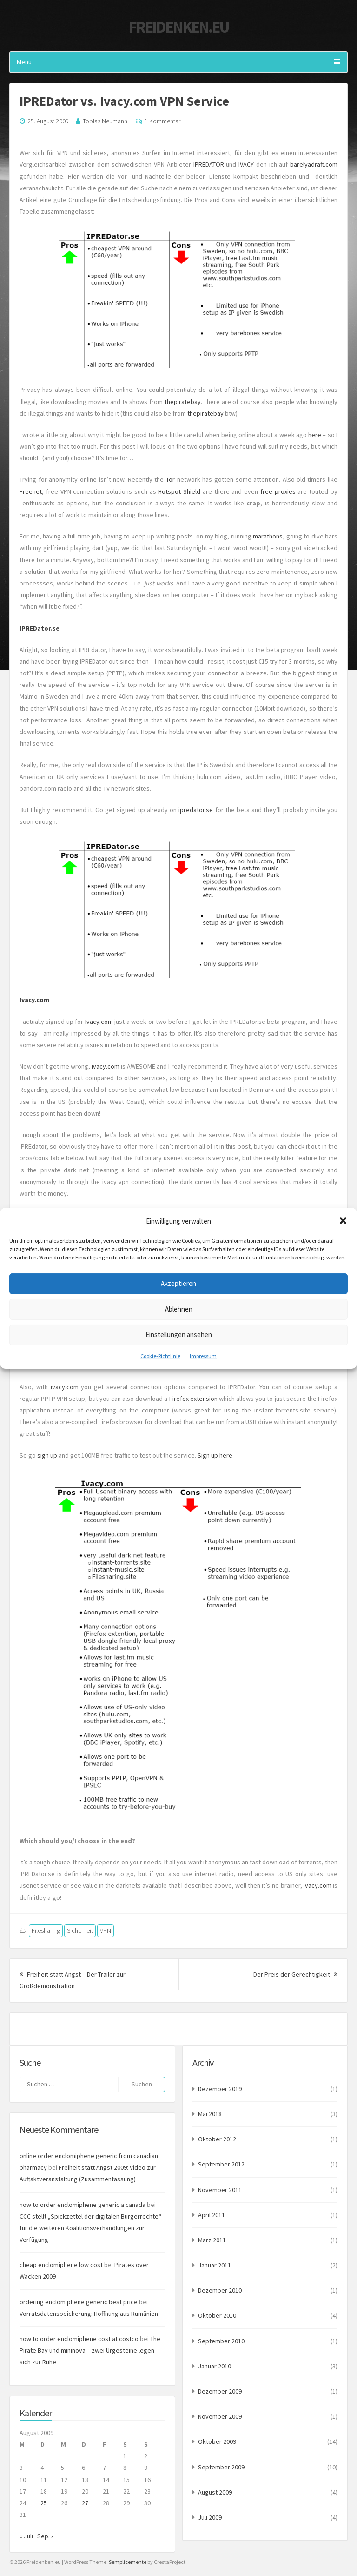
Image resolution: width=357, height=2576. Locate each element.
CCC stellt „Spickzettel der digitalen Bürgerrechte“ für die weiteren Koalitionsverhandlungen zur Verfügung (90, 2228)
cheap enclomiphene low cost (61, 2264)
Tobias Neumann (105, 121)
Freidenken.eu (178, 27)
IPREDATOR (208, 164)
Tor (171, 479)
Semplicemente (127, 2561)
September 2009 (221, 2467)
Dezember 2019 (220, 2089)
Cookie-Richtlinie (160, 1355)
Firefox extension (193, 1398)
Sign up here (215, 1455)
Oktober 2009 (217, 2441)
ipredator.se (195, 810)
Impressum (203, 1355)
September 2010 (221, 2341)
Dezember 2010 (220, 2290)
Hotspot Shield (179, 491)
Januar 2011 (214, 2265)
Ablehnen (178, 1309)
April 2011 (211, 2215)
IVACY (246, 164)
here (314, 434)
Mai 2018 (210, 2114)
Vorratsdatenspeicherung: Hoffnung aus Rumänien (89, 2313)
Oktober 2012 (217, 2139)
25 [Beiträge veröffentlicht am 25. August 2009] (43, 2503)
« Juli (26, 2536)
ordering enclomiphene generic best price (79, 2302)
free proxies (278, 491)
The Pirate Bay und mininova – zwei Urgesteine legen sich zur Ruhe (90, 2350)
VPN (105, 1930)
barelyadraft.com (313, 164)
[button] (343, 1220)
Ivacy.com (34, 999)
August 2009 (215, 2492)
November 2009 (220, 2416)
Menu (178, 62)
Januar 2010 (214, 2366)
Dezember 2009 (220, 2391)
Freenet (31, 491)
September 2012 (221, 2164)
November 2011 (220, 2190)
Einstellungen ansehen (178, 1334)
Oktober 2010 (217, 2315)
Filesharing (46, 1930)
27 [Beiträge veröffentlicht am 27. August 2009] (85, 2503)
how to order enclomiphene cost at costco (79, 2338)
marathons (268, 536)
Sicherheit (80, 1930)
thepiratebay (183, 401)
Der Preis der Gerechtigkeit (295, 1974)
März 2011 (212, 2240)
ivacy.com (105, 1066)
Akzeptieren (178, 1283)
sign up (47, 1455)
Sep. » (45, 2536)
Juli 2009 (210, 2517)
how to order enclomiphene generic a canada (82, 2204)
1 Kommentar (162, 121)
